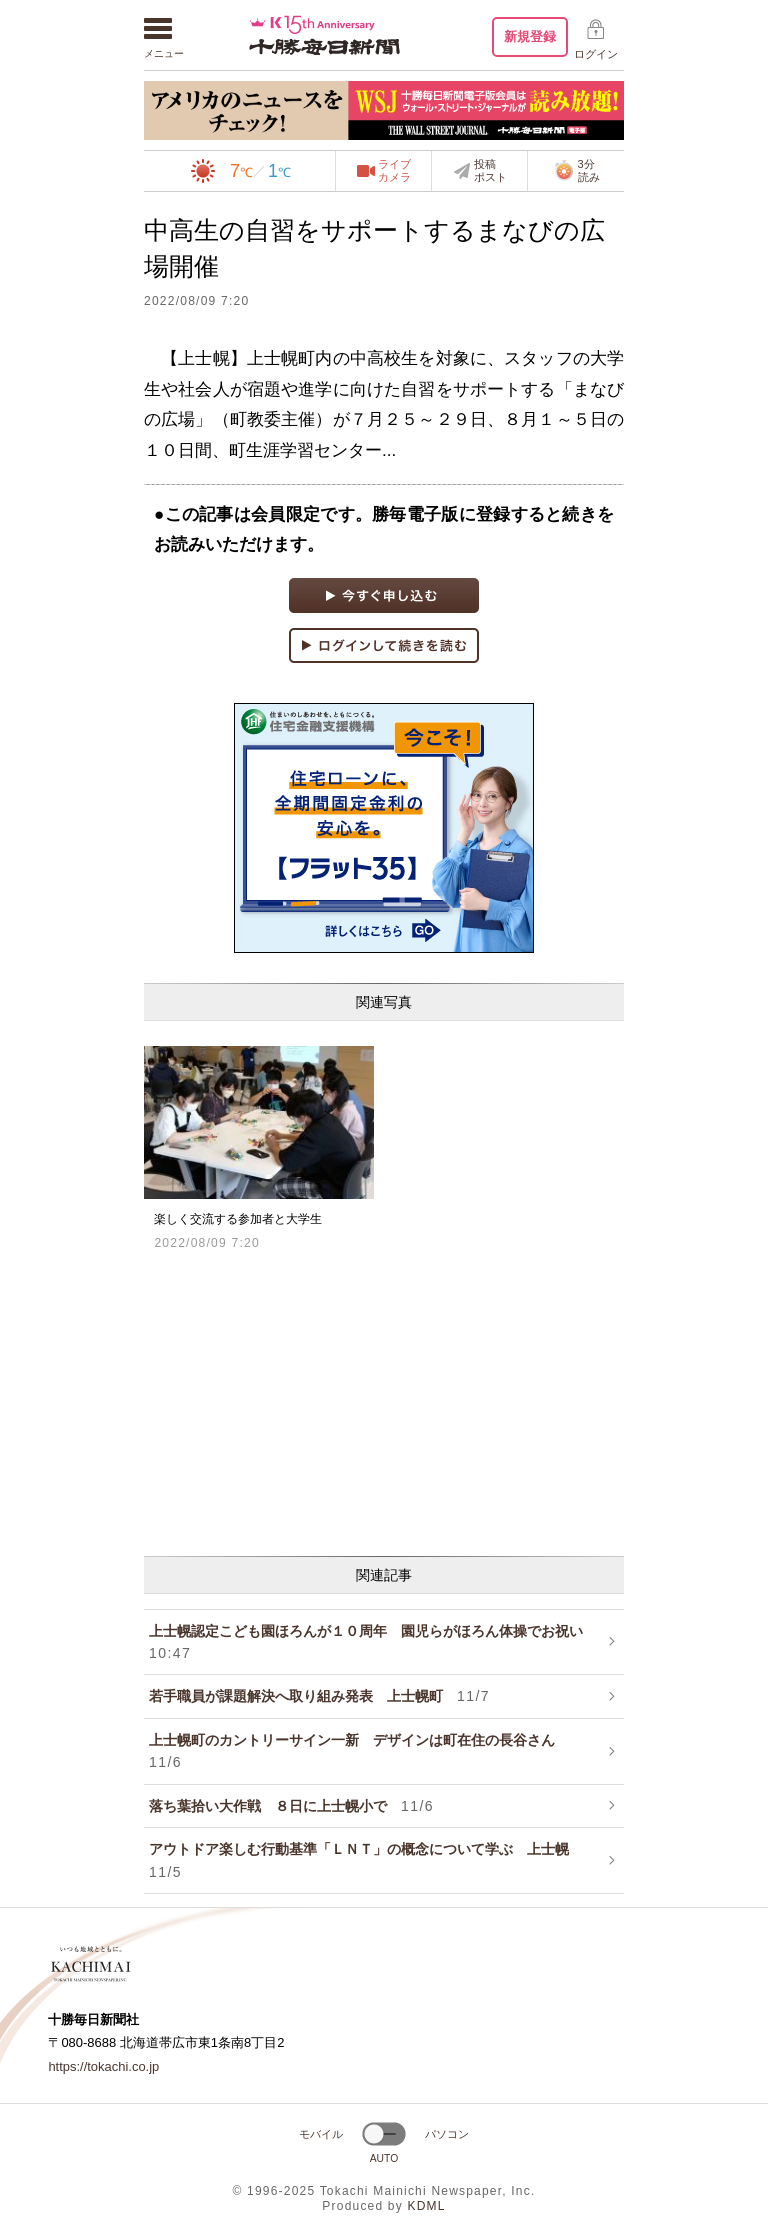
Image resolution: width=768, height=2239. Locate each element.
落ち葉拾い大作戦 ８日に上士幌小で (291, 1806)
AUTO (384, 2158)
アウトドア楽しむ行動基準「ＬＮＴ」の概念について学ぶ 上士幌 (366, 1860)
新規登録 (530, 36)
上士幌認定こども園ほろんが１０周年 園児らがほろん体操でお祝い (373, 1642)
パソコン (447, 2134)
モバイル (321, 2134)
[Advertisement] (384, 1401)
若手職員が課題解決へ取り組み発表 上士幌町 (319, 1696)
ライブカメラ (394, 171)
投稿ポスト (490, 171)
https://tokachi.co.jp (103, 2066)
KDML (426, 2206)
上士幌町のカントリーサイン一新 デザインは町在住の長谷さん (359, 1751)
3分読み (576, 171)
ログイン (596, 54)
